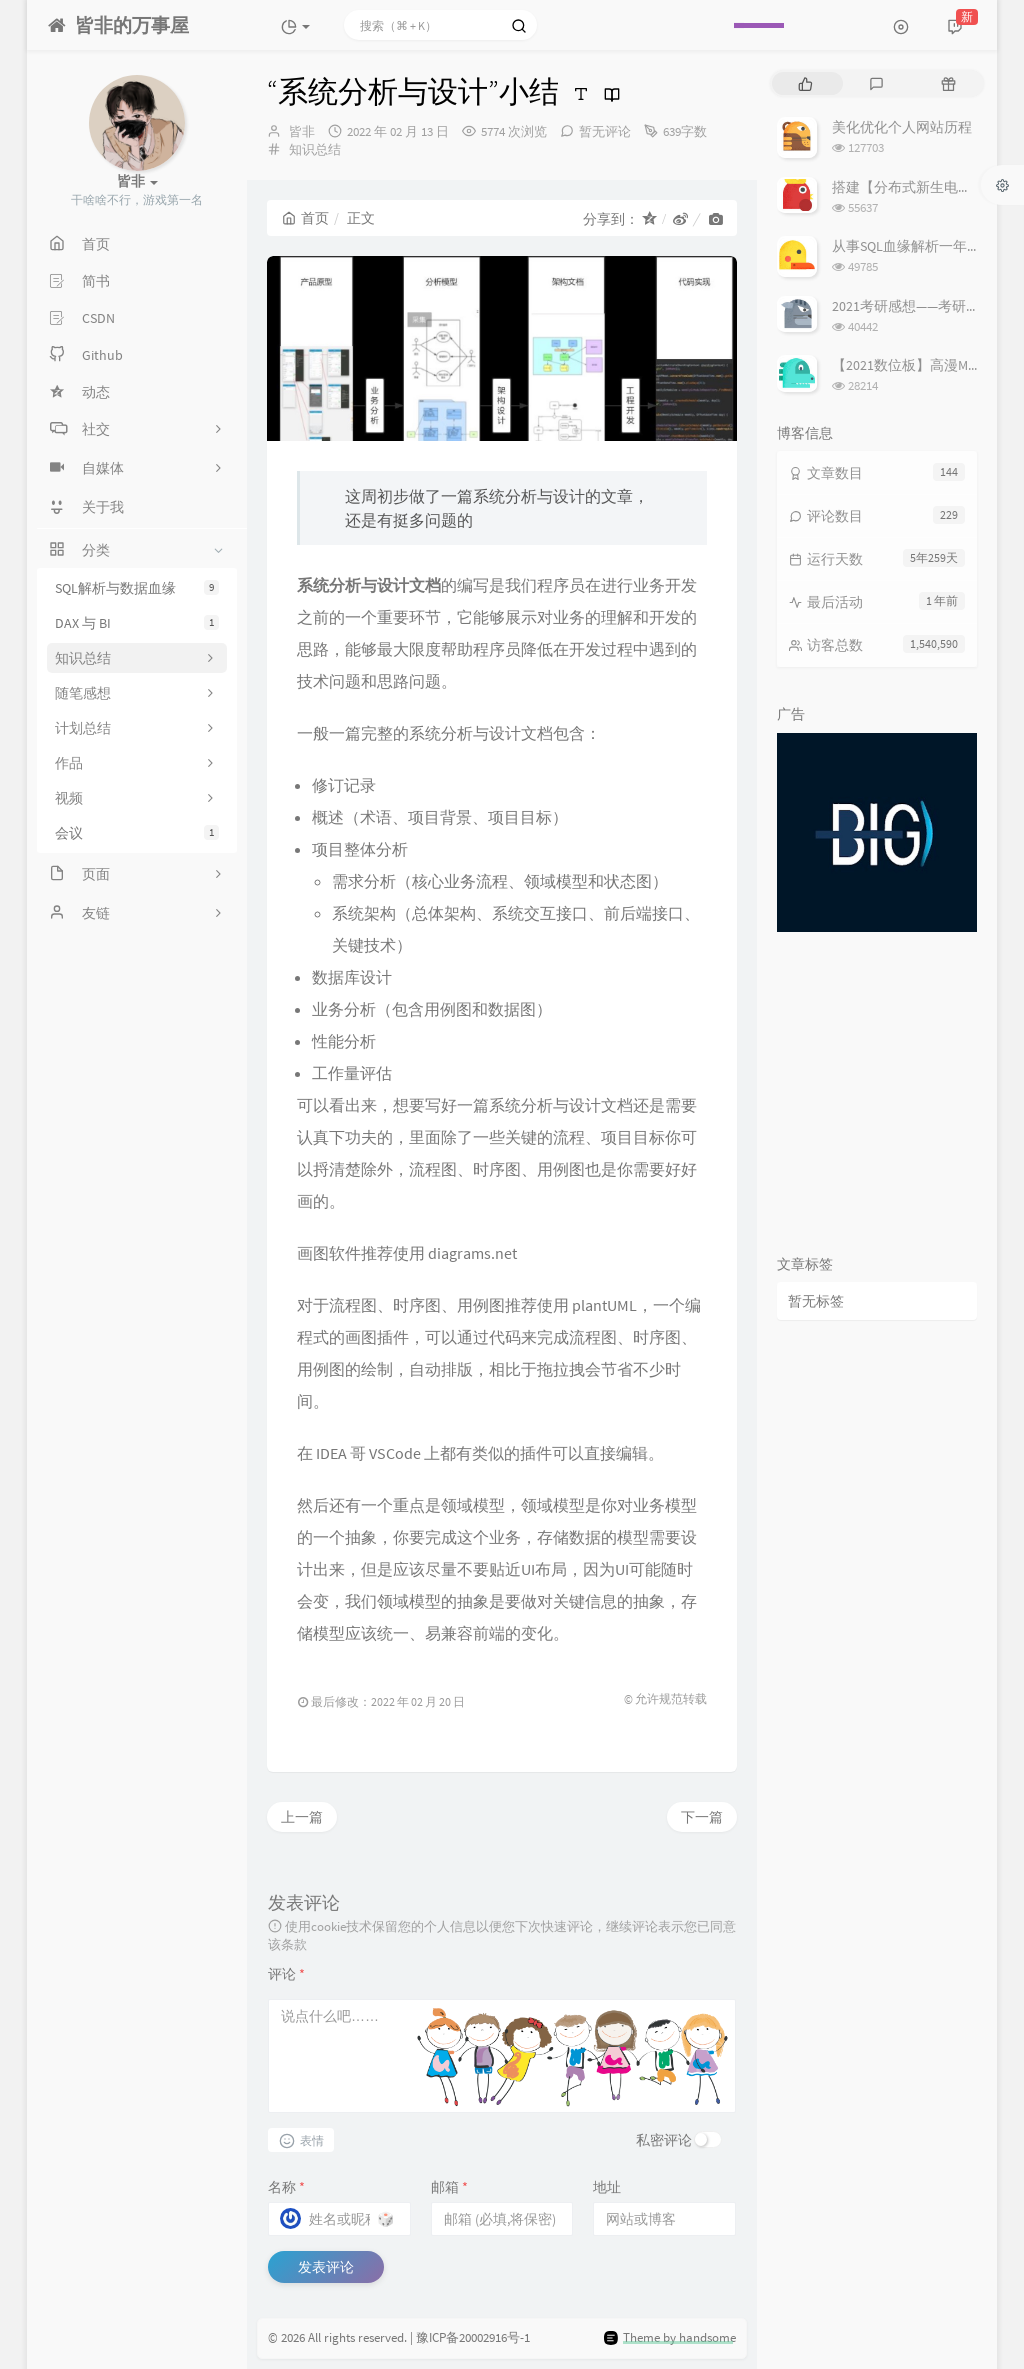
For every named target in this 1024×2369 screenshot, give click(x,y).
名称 (286, 2187)
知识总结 (315, 149)
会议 (137, 833)
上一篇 (302, 1817)
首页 (305, 218)
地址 (607, 2187)
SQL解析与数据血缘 (137, 588)
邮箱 (449, 2187)
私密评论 (664, 2140)
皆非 (302, 131)
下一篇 (702, 1817)
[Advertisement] (877, 1087)
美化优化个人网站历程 (902, 127)
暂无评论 (605, 131)
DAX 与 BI (137, 623)
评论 (286, 1974)
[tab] (805, 83)
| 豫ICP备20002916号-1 (470, 2337)
